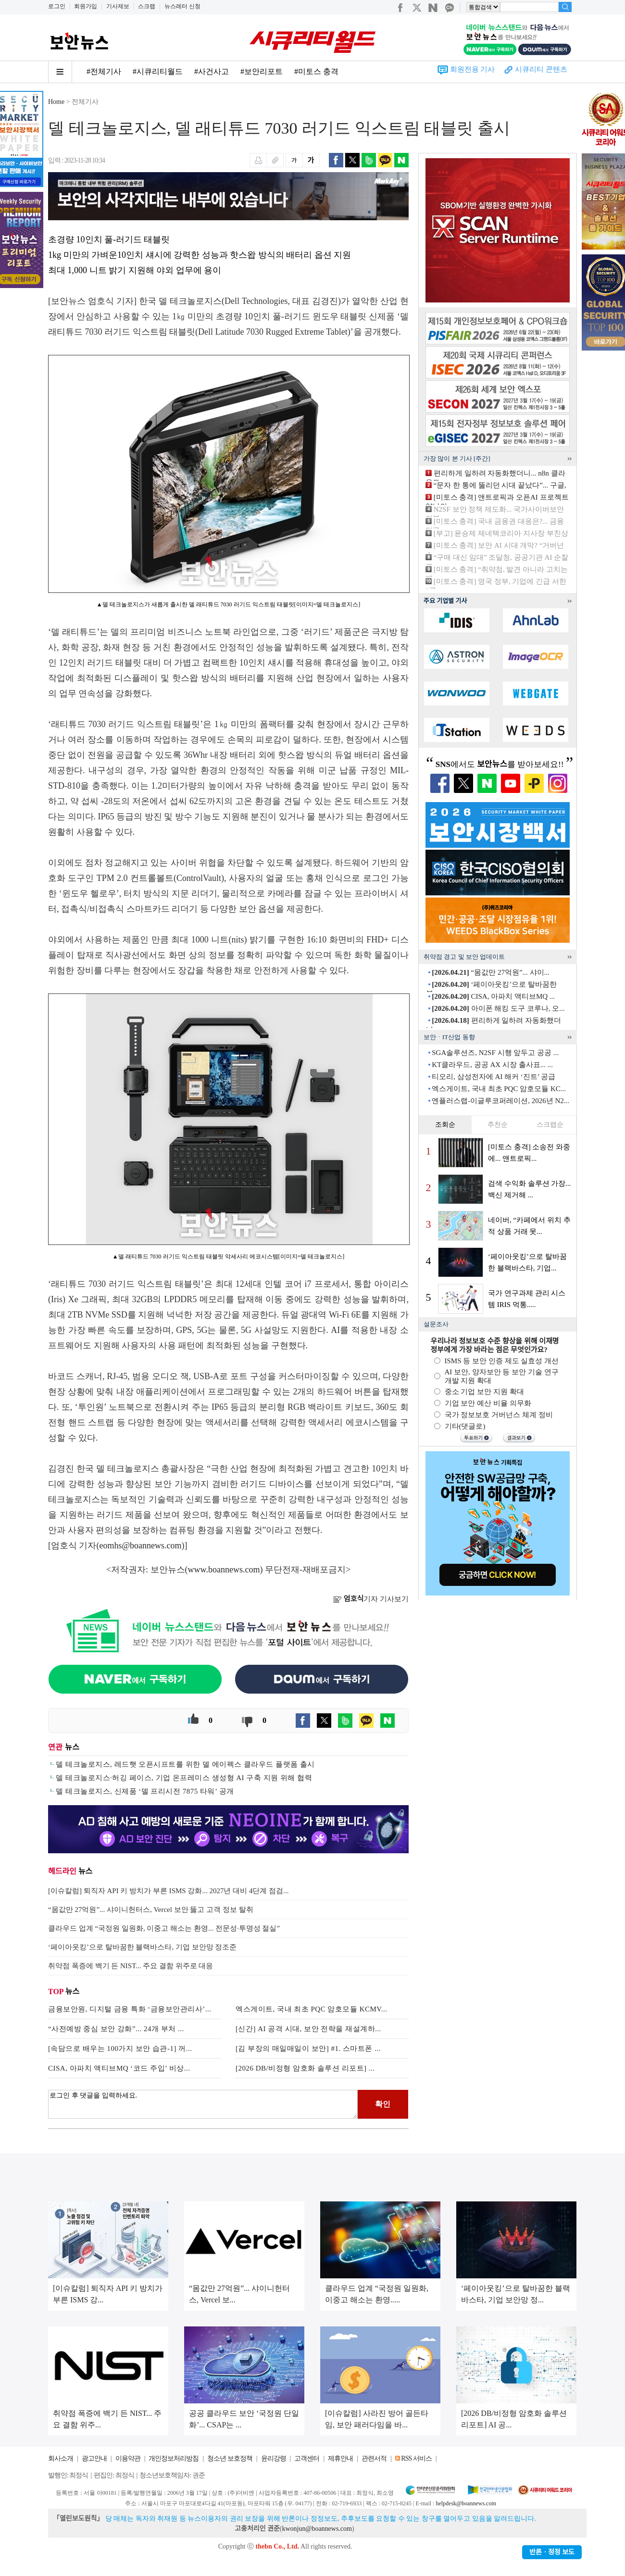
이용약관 (127, 2458)
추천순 (498, 1124)
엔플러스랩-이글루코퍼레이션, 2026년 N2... (500, 1101)
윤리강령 (273, 2458)
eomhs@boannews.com (141, 1545)
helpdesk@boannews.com (466, 2503)
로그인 (56, 6)
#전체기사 (104, 71)
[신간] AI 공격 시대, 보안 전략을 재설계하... (308, 2029)
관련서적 (374, 2458)
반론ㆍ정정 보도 (552, 2552)
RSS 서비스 (416, 2458)
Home (56, 101)
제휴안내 (340, 2458)
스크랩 (146, 6)
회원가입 (85, 6)
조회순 (445, 1124)
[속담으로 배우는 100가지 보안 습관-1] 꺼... (120, 2048)
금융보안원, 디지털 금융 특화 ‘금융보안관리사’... (130, 2009)
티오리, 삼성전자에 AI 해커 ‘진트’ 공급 (493, 1077)
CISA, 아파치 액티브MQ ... (493, 996)
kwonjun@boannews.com (316, 2528)
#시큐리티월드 (158, 71)
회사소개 (60, 2458)
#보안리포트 (261, 71)
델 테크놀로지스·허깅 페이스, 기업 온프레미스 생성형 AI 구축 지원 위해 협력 (184, 1778)
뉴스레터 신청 (182, 6)
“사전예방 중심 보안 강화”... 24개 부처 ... (116, 2029)
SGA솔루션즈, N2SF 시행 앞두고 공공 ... (495, 1052)
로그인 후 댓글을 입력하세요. (203, 2104)
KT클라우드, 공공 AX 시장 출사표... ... (492, 1064)
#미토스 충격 (316, 71)
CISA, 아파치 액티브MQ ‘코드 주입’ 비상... (119, 2068)
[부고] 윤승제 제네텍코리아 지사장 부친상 (501, 533)
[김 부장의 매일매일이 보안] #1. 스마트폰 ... (308, 2048)
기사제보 (117, 6)
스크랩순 (550, 1124)
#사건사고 (211, 71)
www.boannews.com (224, 1569)
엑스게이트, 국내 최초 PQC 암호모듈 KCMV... (312, 2009)
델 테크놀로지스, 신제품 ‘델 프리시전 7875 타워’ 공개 (145, 1791)
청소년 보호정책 (229, 2458)
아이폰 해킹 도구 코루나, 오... (498, 1008)
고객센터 (306, 2458)
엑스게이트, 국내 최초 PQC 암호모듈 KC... (499, 1089)
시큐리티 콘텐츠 (541, 69)
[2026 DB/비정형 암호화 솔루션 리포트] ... (305, 2068)
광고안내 (94, 2458)
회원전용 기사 (472, 69)
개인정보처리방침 (174, 2458)
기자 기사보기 (371, 1599)
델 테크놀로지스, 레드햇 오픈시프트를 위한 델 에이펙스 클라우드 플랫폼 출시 (185, 1764)
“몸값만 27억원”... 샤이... (491, 972)
